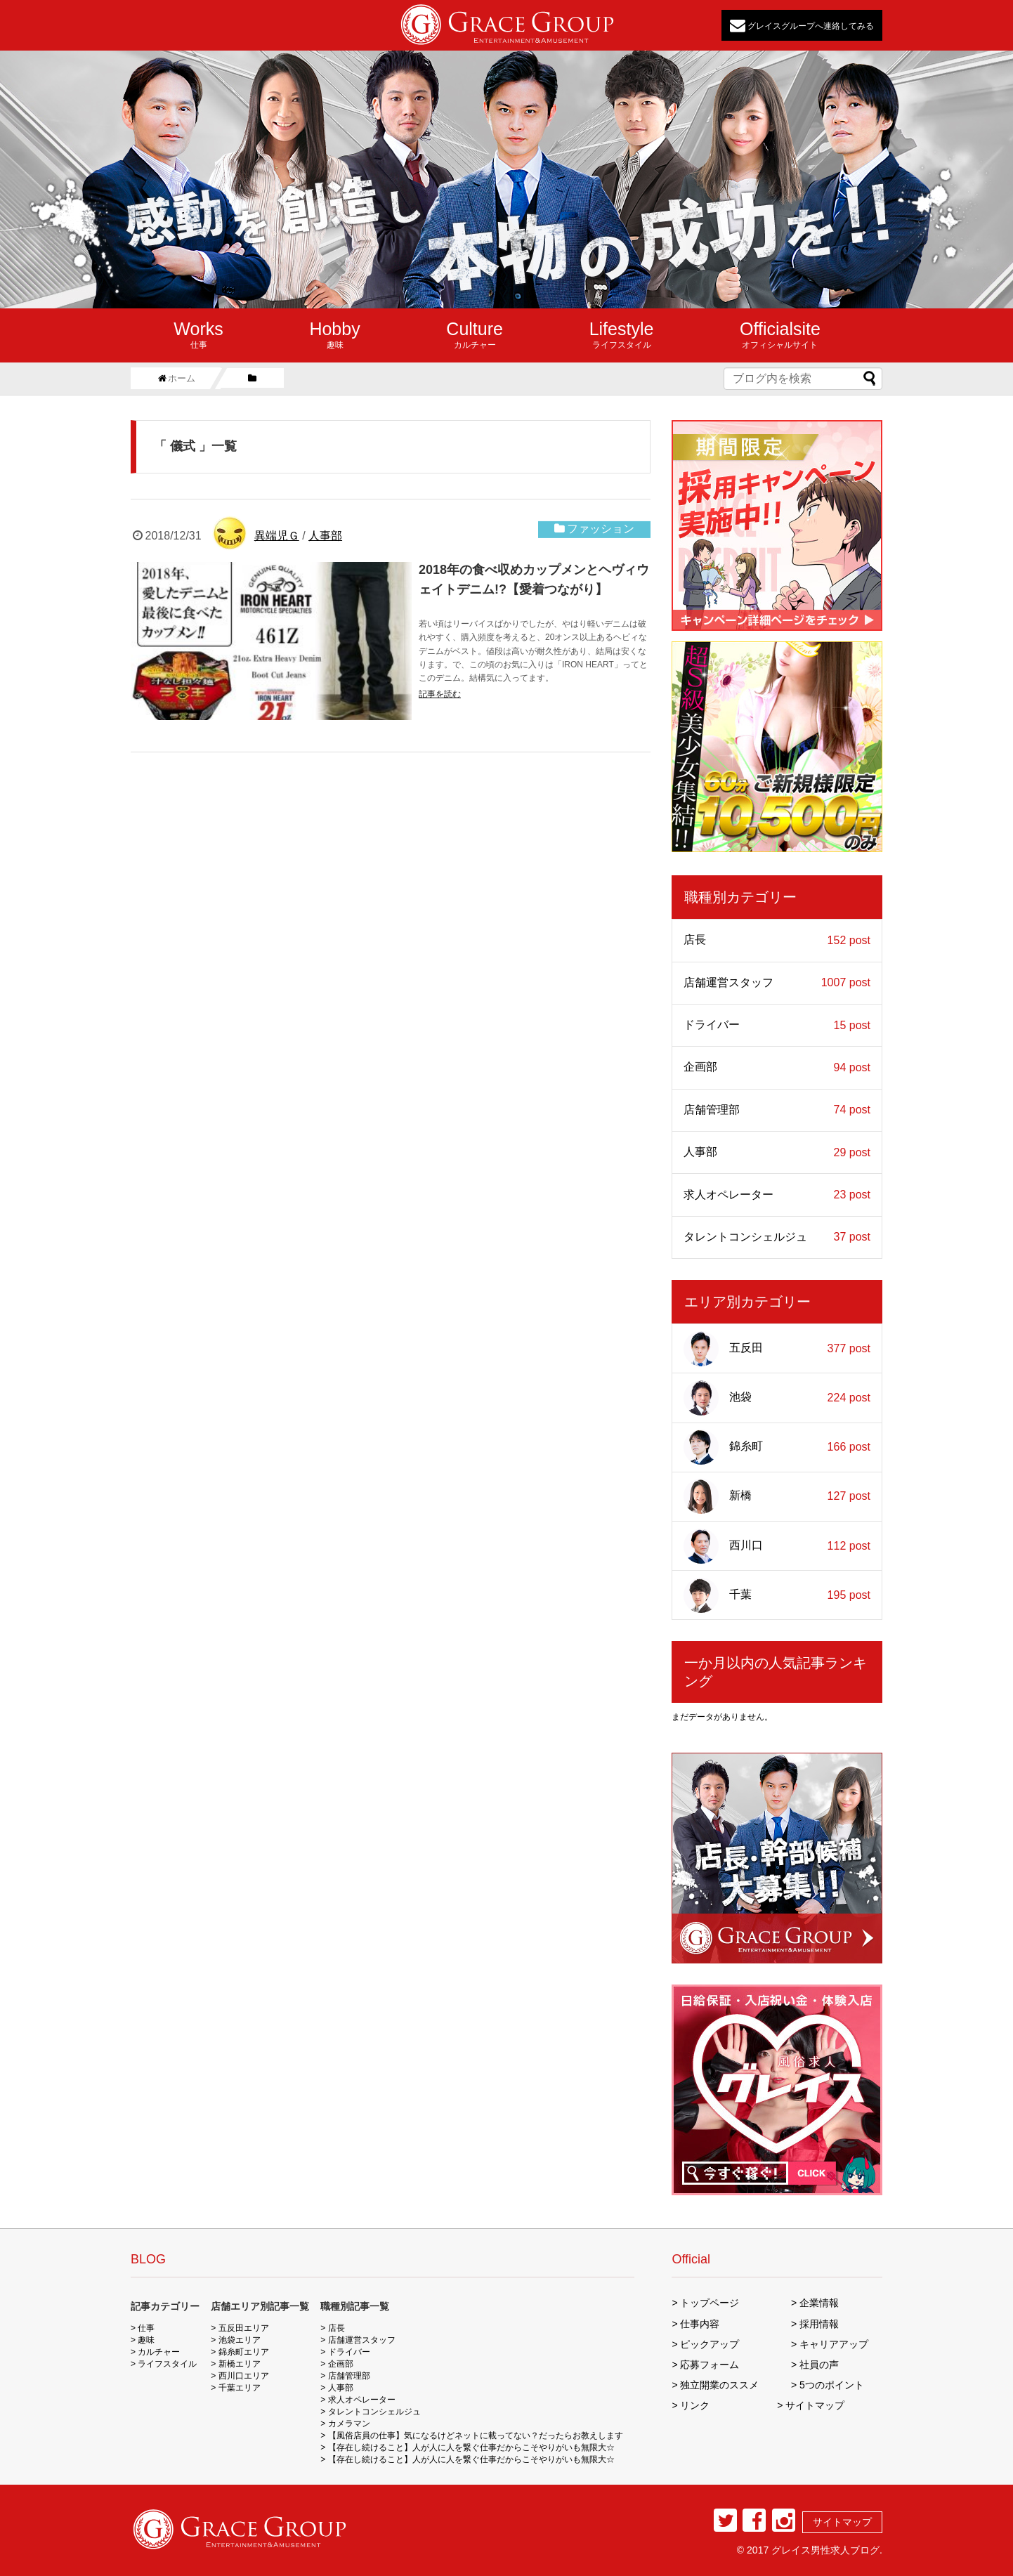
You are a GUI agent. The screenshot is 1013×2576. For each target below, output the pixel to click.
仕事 (198, 334)
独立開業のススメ (719, 2385)
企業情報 (819, 2302)
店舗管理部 (777, 1110)
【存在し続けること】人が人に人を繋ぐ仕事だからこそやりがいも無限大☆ (471, 2447)
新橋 (777, 1496)
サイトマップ (814, 2405)
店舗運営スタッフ (777, 983)
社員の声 (819, 2364)
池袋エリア (239, 2340)
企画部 (777, 1067)
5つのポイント (831, 2385)
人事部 (325, 536)
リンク (695, 2405)
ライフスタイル (621, 334)
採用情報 (819, 2323)
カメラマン (349, 2423)
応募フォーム (709, 2364)
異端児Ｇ (276, 536)
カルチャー (474, 334)
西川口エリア (243, 2376)
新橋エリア (239, 2364)
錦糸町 (777, 1447)
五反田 (777, 1348)
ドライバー (777, 1025)
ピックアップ (709, 2344)
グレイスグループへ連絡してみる (802, 25)
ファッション (600, 529)
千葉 (777, 1595)
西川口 (777, 1546)
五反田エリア (243, 2328)
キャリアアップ (833, 2344)
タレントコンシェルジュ (777, 1237)
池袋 (777, 1398)
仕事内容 (699, 2323)
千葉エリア (239, 2388)
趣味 (334, 334)
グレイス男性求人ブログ (825, 2550)
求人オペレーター (777, 1195)
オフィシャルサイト (780, 334)
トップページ (709, 2302)
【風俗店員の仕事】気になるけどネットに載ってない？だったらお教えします (475, 2435)
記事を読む (440, 694)
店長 (777, 940)
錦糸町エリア (243, 2352)
